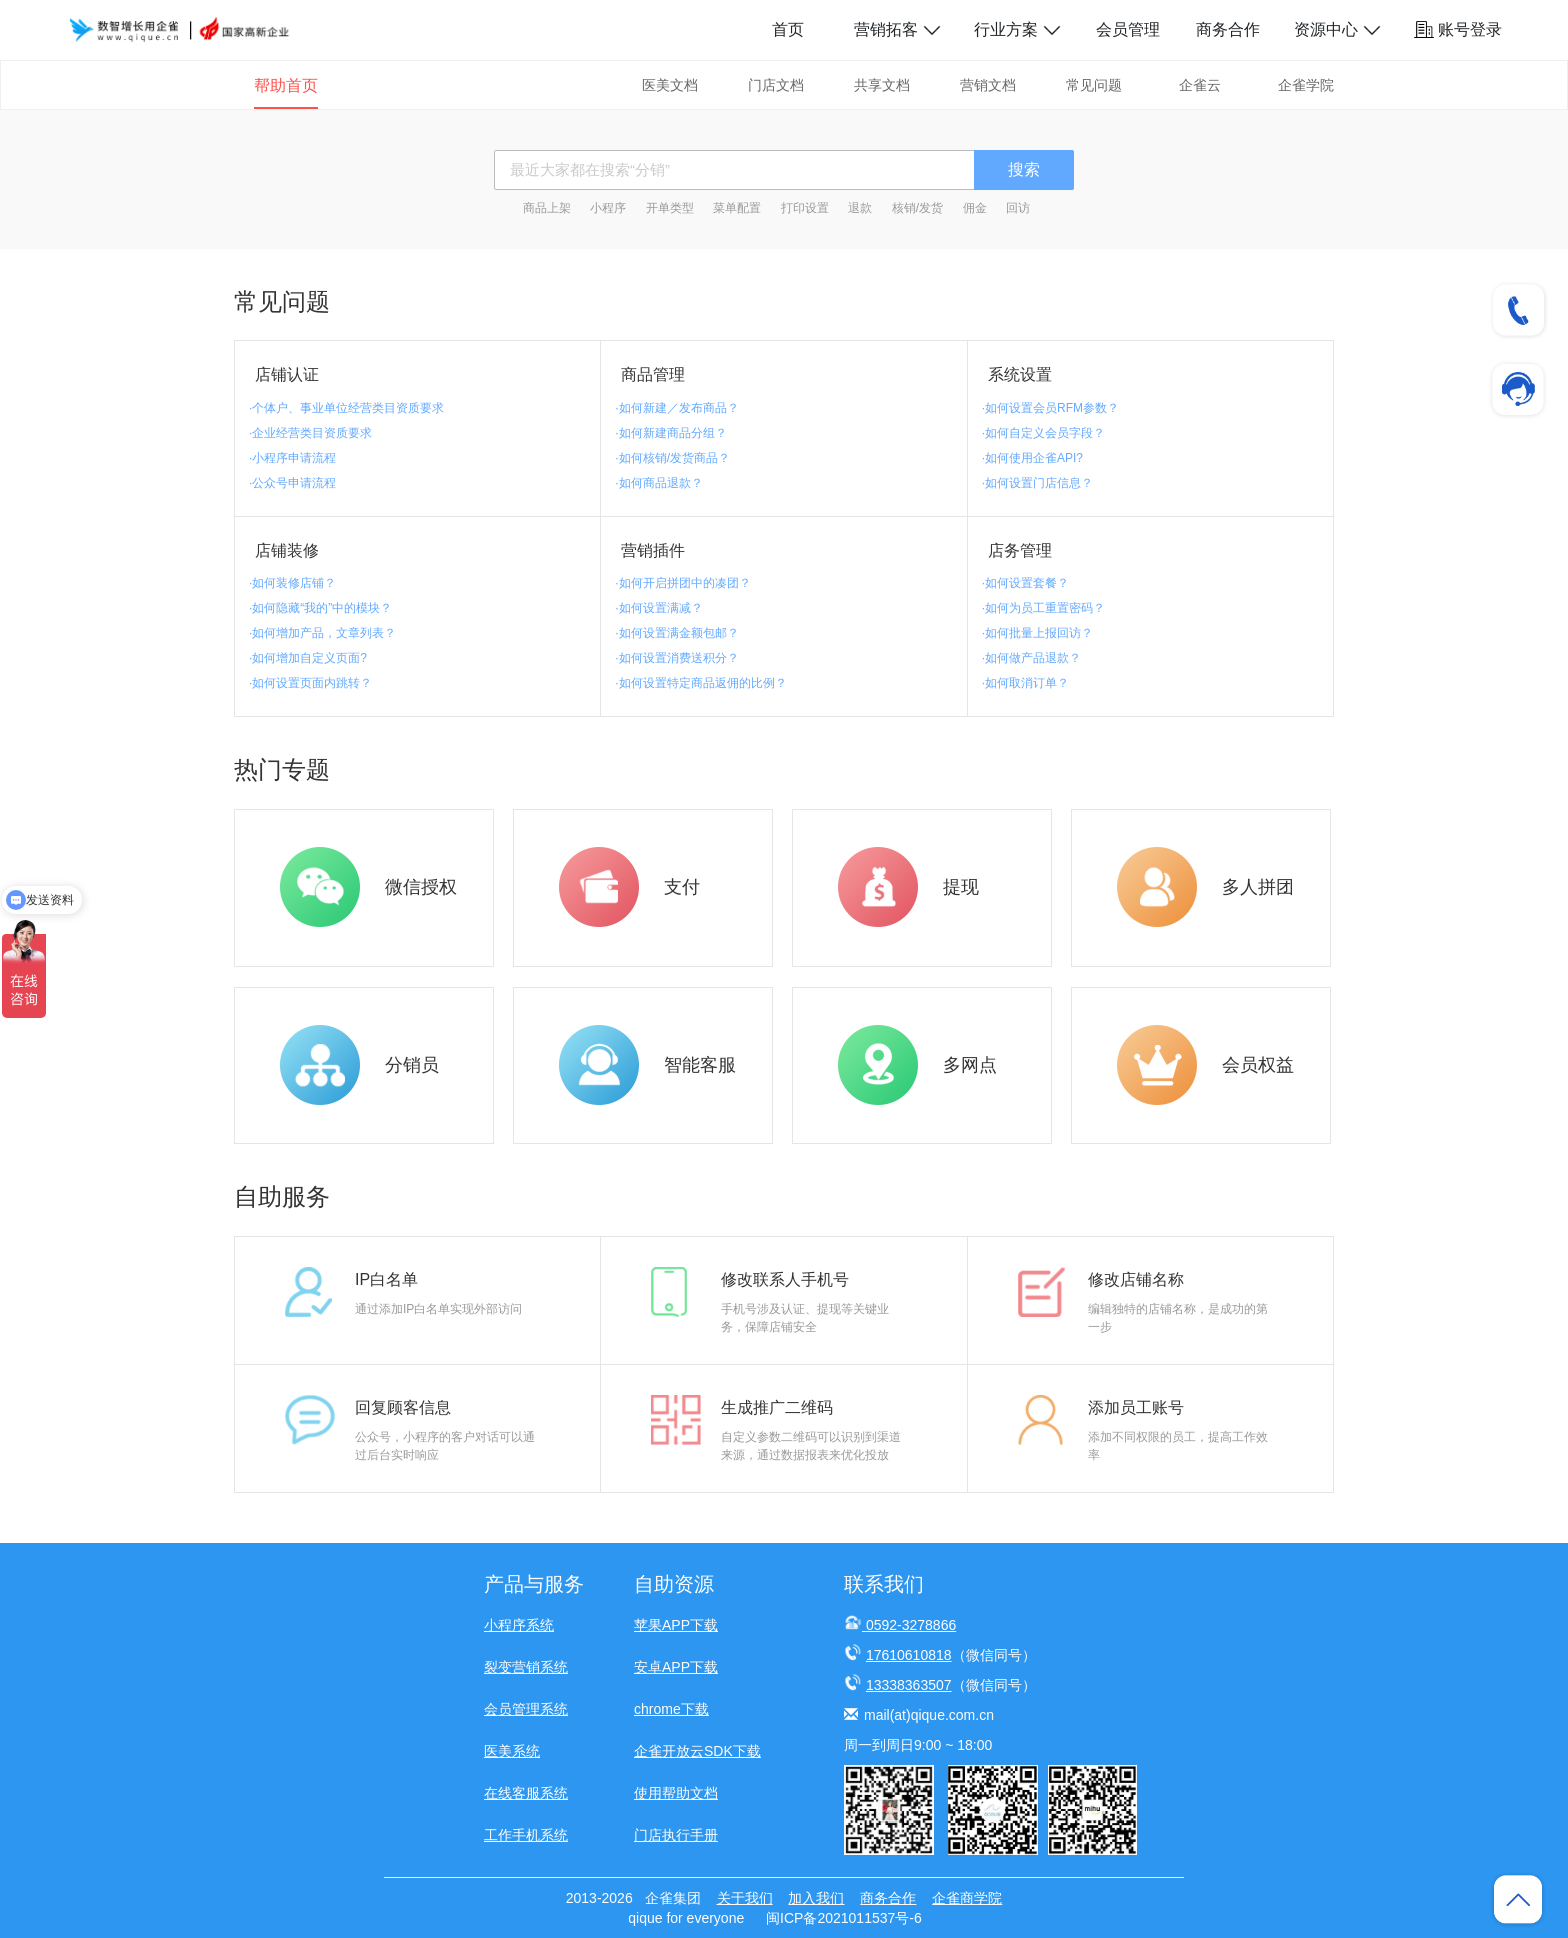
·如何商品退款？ (658, 483)
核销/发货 (917, 208)
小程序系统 (519, 1625)
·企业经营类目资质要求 (310, 433)
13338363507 (909, 1685)
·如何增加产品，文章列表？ (322, 633)
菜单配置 (737, 208)
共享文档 (882, 85)
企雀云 (1200, 85)
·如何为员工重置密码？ (1043, 608)
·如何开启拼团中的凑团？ (682, 583)
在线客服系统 (526, 1793)
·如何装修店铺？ (292, 583)
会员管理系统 (526, 1709)
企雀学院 (1306, 85)
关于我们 (745, 1898)
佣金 (975, 208)
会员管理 (1128, 29)
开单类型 (670, 208)
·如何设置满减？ (658, 608)
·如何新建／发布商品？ (676, 408)
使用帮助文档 (676, 1793)
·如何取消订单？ (1025, 683)
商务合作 (1228, 29)
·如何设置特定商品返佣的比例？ (700, 683)
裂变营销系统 (526, 1667)
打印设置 (805, 208)
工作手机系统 (526, 1835)
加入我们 (816, 1898)
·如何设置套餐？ (1025, 583)
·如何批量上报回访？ (1037, 633)
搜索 (1024, 169)
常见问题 (1094, 85)
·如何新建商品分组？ (670, 433)
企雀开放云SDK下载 (697, 1751)
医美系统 (512, 1751)
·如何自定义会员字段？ (1043, 433)
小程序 (608, 208)
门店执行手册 (676, 1835)
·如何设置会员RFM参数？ (1050, 408)
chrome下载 (671, 1709)
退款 (860, 208)
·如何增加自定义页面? (308, 658)
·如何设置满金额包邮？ (676, 633)
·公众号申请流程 (292, 483)
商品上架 (547, 208)
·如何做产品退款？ (1031, 658)
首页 (788, 29)
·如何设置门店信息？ (1037, 483)
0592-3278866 (911, 1625)
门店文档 (776, 85)
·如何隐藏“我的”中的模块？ (320, 608)
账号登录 (1458, 29)
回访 (1018, 208)
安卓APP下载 (676, 1667)
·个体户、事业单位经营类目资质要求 (346, 408)
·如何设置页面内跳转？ (310, 683)
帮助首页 (286, 85)
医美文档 (670, 85)
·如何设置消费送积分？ (676, 658)
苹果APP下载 (676, 1625)
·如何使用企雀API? (1032, 458)
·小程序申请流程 (292, 458)
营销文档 (988, 85)
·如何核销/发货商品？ (672, 458)
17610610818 (909, 1655)
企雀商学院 (967, 1898)
